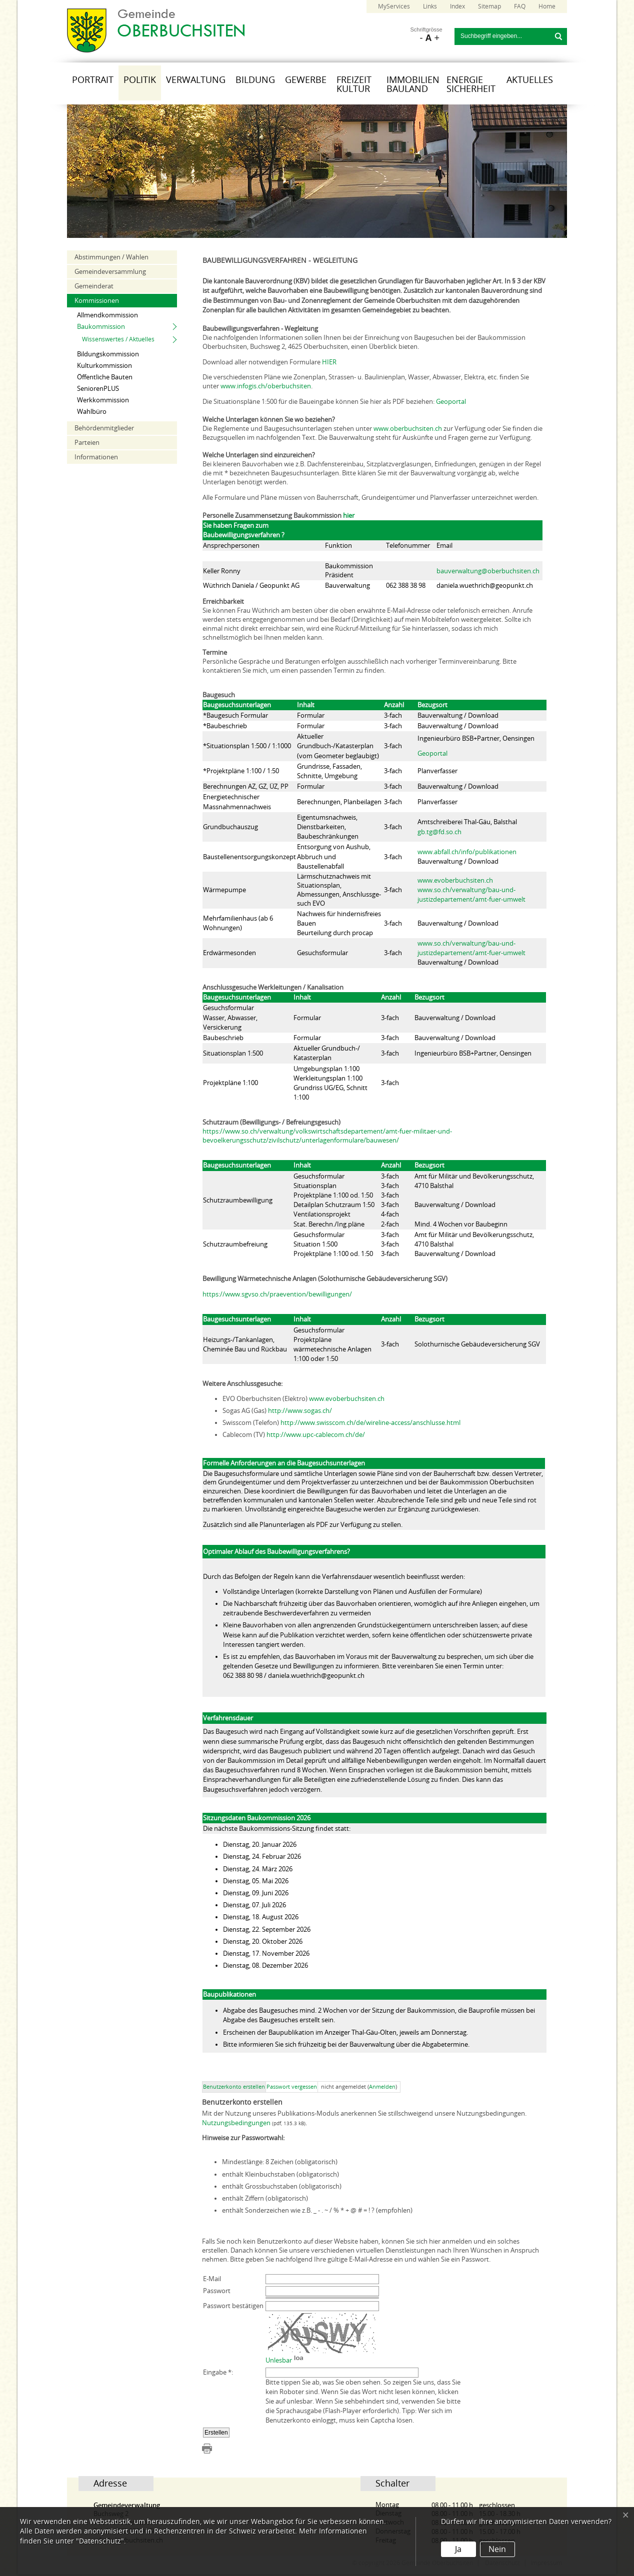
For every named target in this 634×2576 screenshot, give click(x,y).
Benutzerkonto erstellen (234, 2087)
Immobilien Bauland (413, 84)
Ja (458, 2549)
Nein (497, 2549)
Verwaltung (196, 79)
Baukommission (101, 326)
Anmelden (382, 2087)
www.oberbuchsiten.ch (408, 428)
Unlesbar (279, 2360)
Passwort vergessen (291, 2087)
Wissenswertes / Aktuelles (118, 339)
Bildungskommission (108, 354)
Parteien (87, 442)
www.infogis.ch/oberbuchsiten (265, 386)
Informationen (96, 457)
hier (348, 515)
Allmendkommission (107, 315)
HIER (329, 362)
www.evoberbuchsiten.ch (455, 880)
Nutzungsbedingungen (236, 2123)
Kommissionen (96, 300)
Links (430, 6)
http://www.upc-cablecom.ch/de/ (315, 1434)
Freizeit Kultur (354, 84)
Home (547, 6)
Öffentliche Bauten (104, 377)
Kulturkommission (104, 365)
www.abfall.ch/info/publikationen (467, 852)
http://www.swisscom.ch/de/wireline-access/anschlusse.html (370, 1422)
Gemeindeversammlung (110, 271)
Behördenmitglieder (104, 428)
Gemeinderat (94, 286)
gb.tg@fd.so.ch (440, 832)
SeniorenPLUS (98, 388)
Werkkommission (103, 400)
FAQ (520, 6)
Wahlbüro (91, 411)
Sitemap (489, 6)
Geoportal (451, 401)
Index (457, 6)
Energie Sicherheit (471, 84)
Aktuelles (529, 79)
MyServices (394, 6)
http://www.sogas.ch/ (300, 1410)
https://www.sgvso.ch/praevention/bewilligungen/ (277, 1294)
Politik (140, 79)
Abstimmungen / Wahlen (111, 257)
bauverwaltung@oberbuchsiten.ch (488, 571)
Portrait (93, 79)
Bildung (255, 79)
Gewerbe (305, 79)
